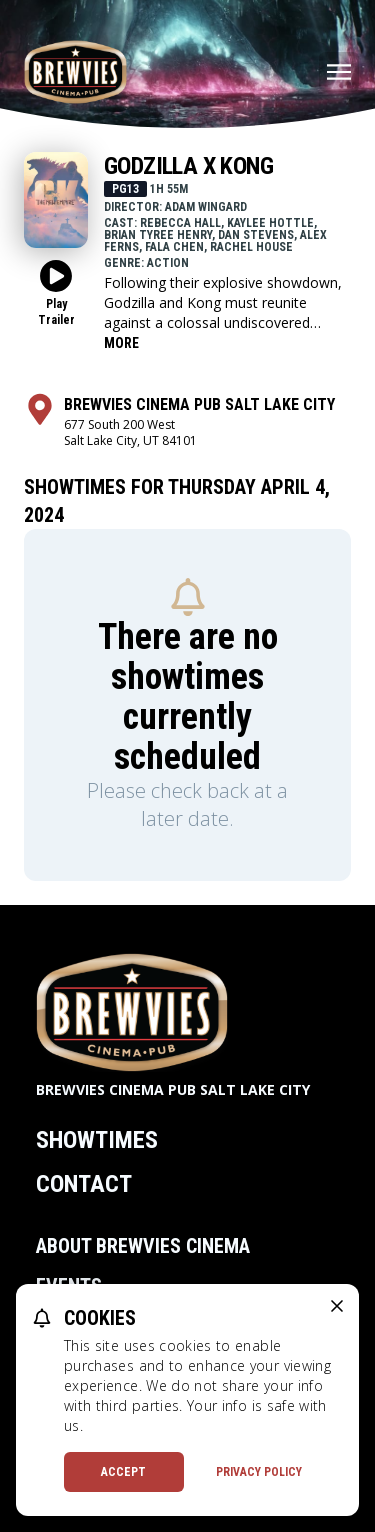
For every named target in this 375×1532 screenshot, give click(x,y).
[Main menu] (339, 72)
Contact (84, 1184)
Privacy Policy (259, 1472)
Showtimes (97, 1140)
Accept (123, 1472)
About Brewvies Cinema (143, 1246)
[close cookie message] (337, 1306)
